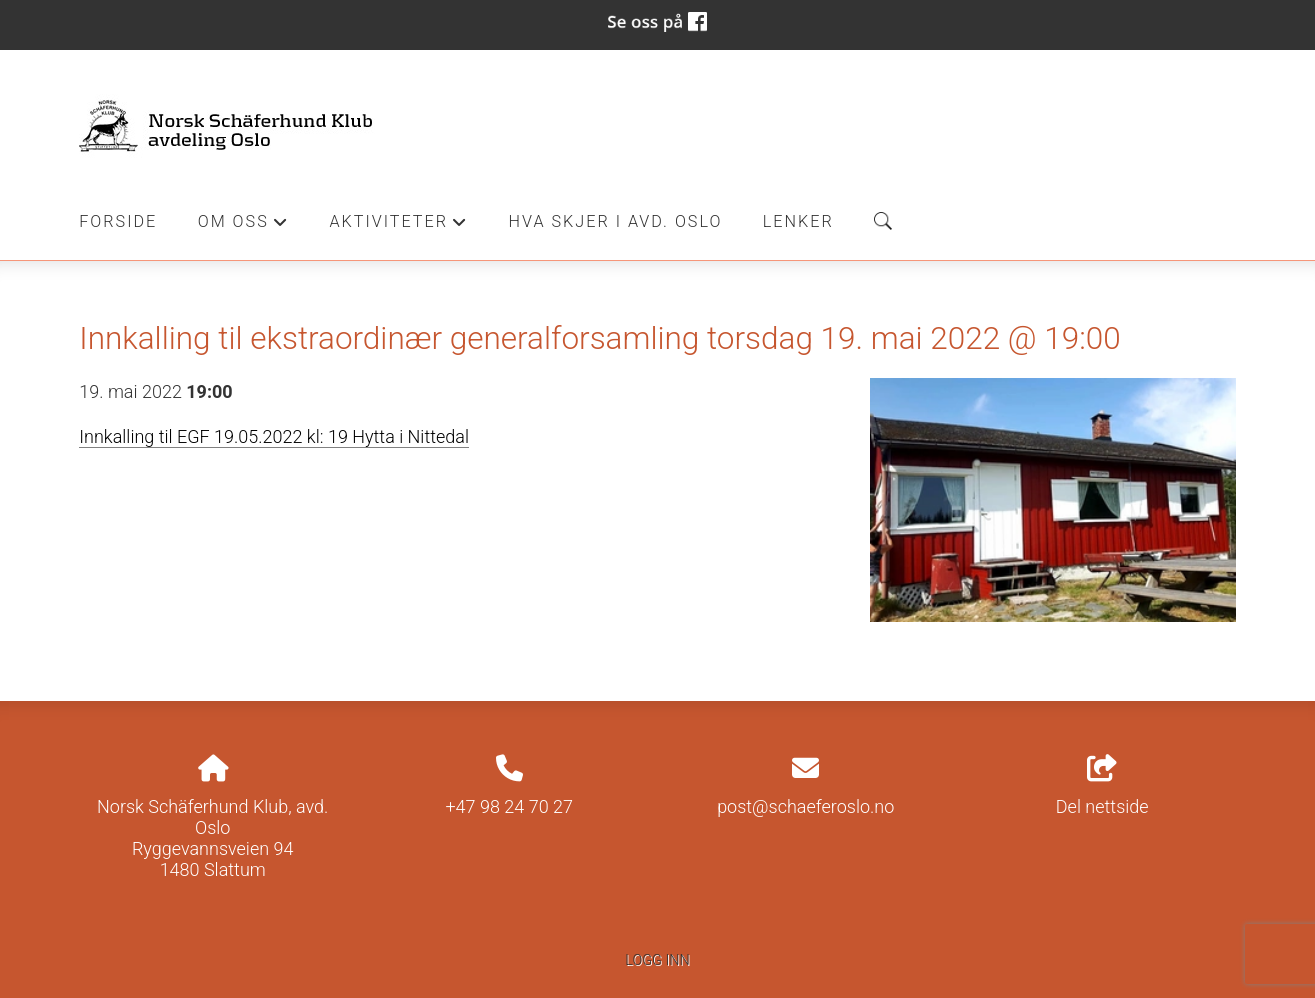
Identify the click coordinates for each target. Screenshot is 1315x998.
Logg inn (657, 960)
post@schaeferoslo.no (805, 806)
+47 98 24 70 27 (509, 806)
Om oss (243, 227)
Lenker (798, 221)
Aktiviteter (398, 227)
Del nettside (1102, 786)
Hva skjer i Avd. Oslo (616, 221)
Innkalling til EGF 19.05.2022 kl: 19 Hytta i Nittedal (274, 436)
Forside (118, 221)
